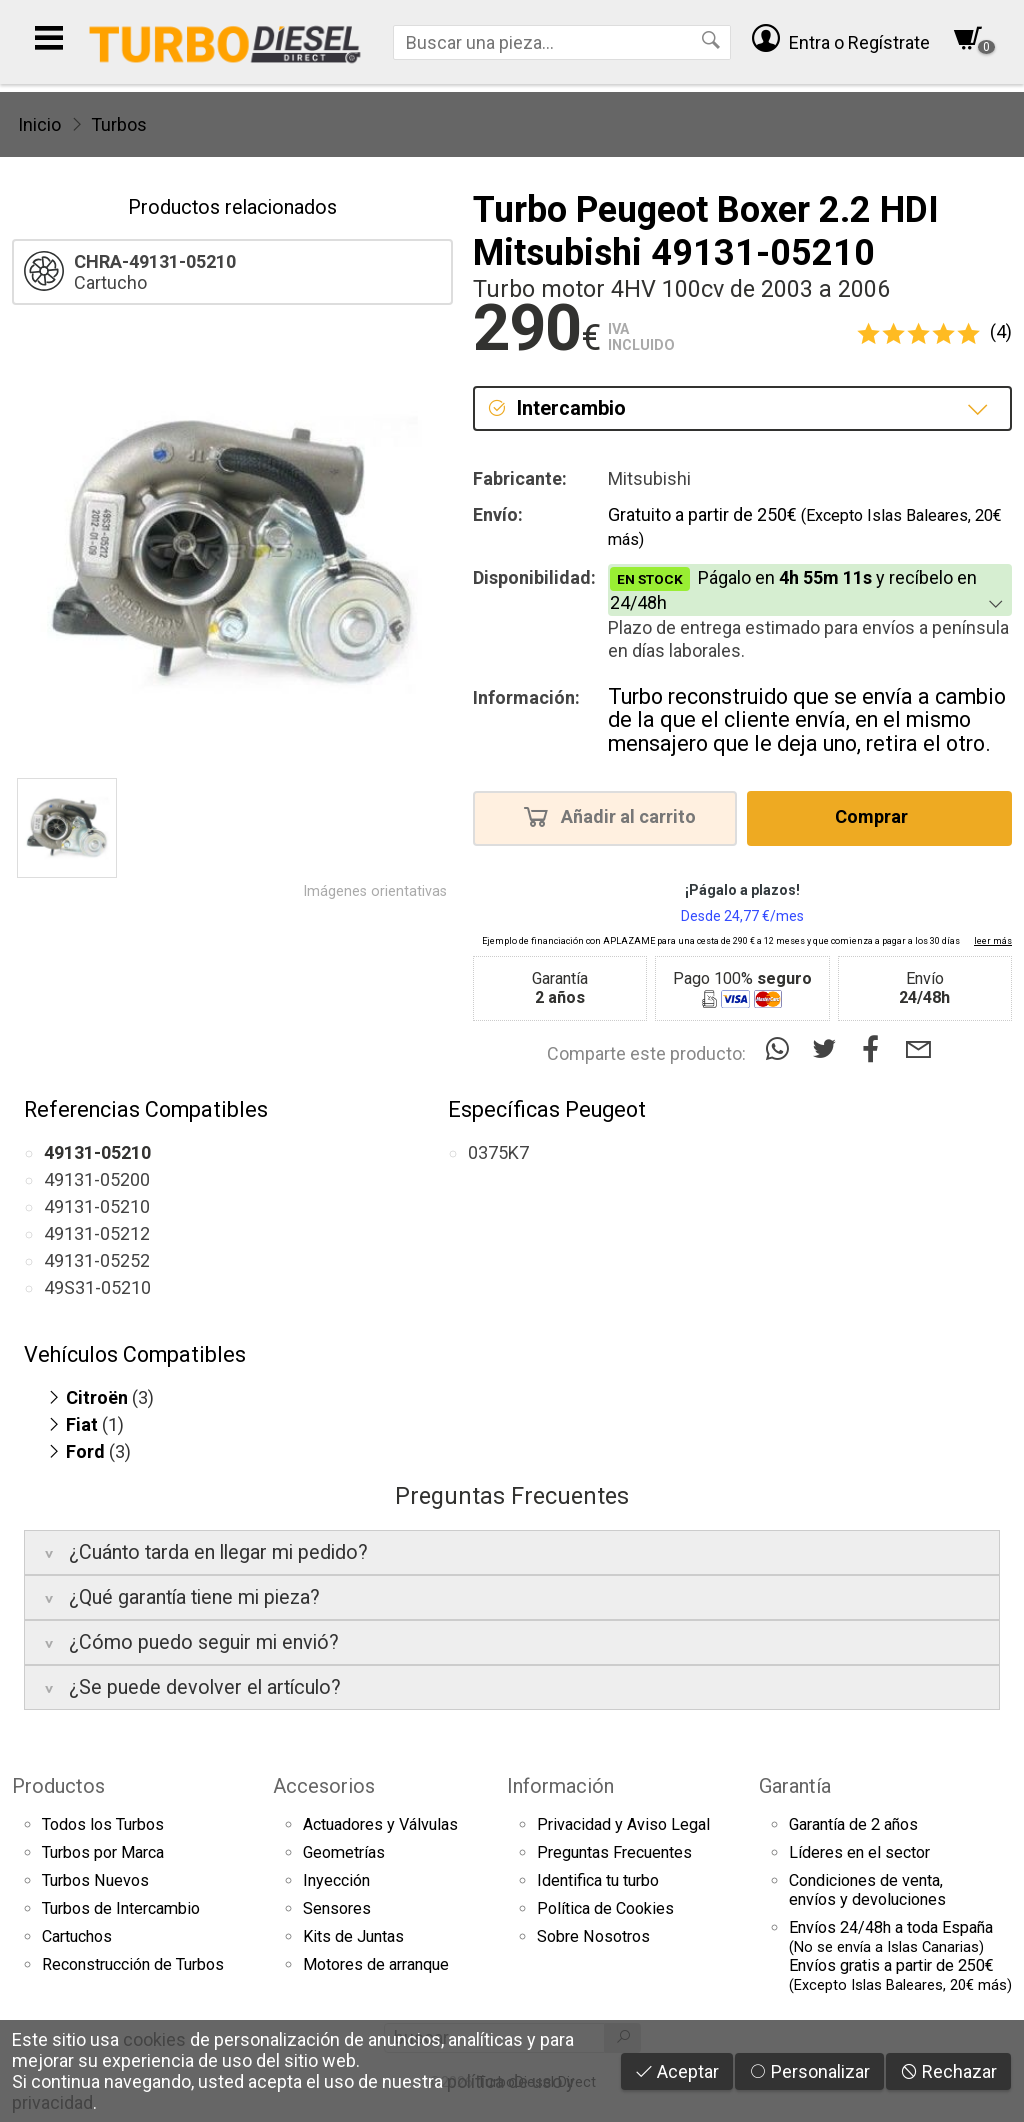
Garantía (795, 1786)
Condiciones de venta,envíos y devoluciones (867, 1890)
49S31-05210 (97, 1287)
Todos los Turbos (103, 1824)
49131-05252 (97, 1260)
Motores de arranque (376, 1964)
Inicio (39, 124)
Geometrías (344, 1852)
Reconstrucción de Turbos (133, 1964)
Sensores (337, 1908)
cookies (154, 2039)
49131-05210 (97, 1206)
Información (560, 1786)
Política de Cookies (605, 1908)
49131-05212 (97, 1233)
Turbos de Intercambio (121, 1908)
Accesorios (324, 1786)
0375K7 (498, 1152)
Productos (58, 1786)
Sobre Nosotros (593, 1936)
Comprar (877, 816)
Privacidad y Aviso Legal (623, 1824)
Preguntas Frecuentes (614, 1852)
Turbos (119, 124)
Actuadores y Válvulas (380, 1824)
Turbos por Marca (103, 1852)
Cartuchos (77, 1936)
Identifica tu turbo (598, 1880)
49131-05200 (97, 1179)
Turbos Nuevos (95, 1880)
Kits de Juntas (353, 1936)
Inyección (336, 1880)
